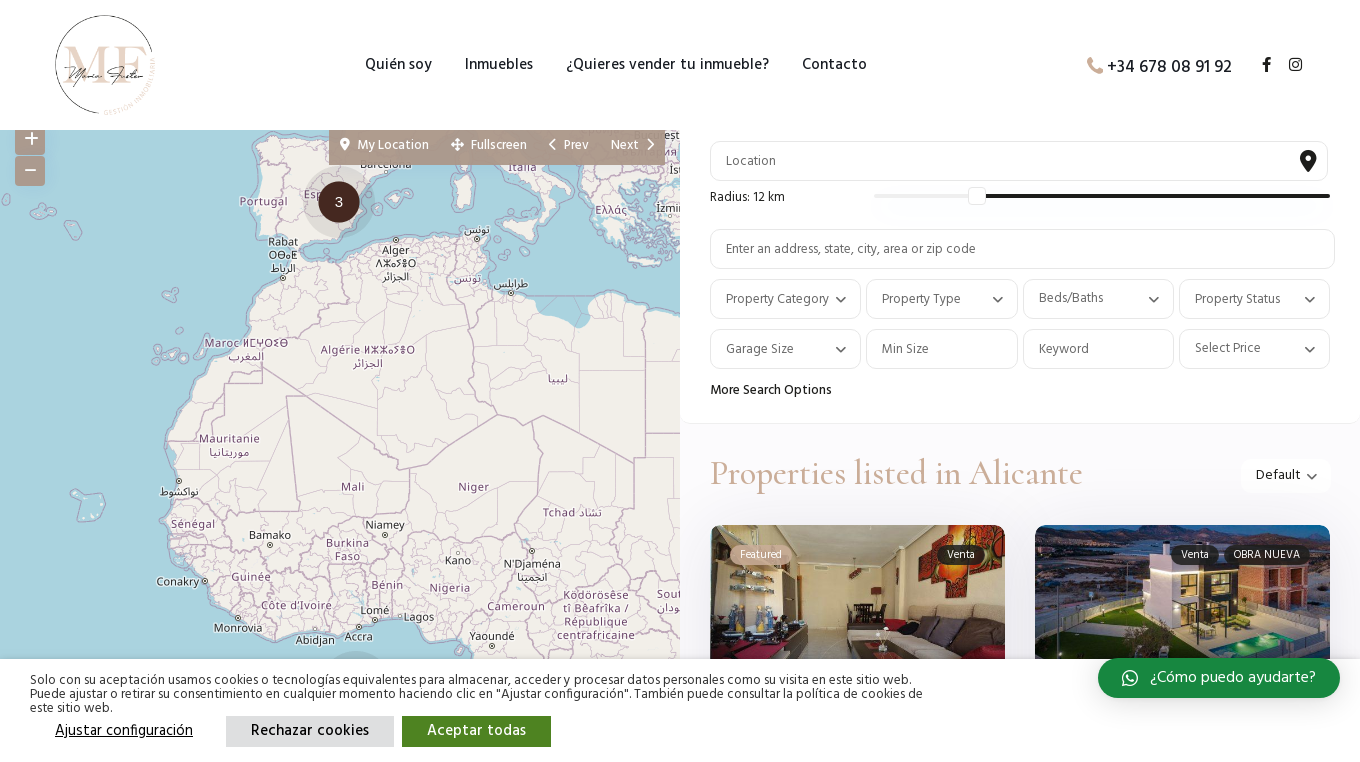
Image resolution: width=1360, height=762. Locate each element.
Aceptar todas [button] (476, 731)
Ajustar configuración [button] (124, 731)
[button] (344, 205)
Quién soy (398, 65)
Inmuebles (499, 65)
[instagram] (1288, 66)
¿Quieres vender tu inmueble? (667, 65)
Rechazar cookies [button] (310, 731)
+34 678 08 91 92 (1169, 66)
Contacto (834, 65)
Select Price (1228, 348)
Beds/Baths (1071, 298)
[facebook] (1259, 66)
